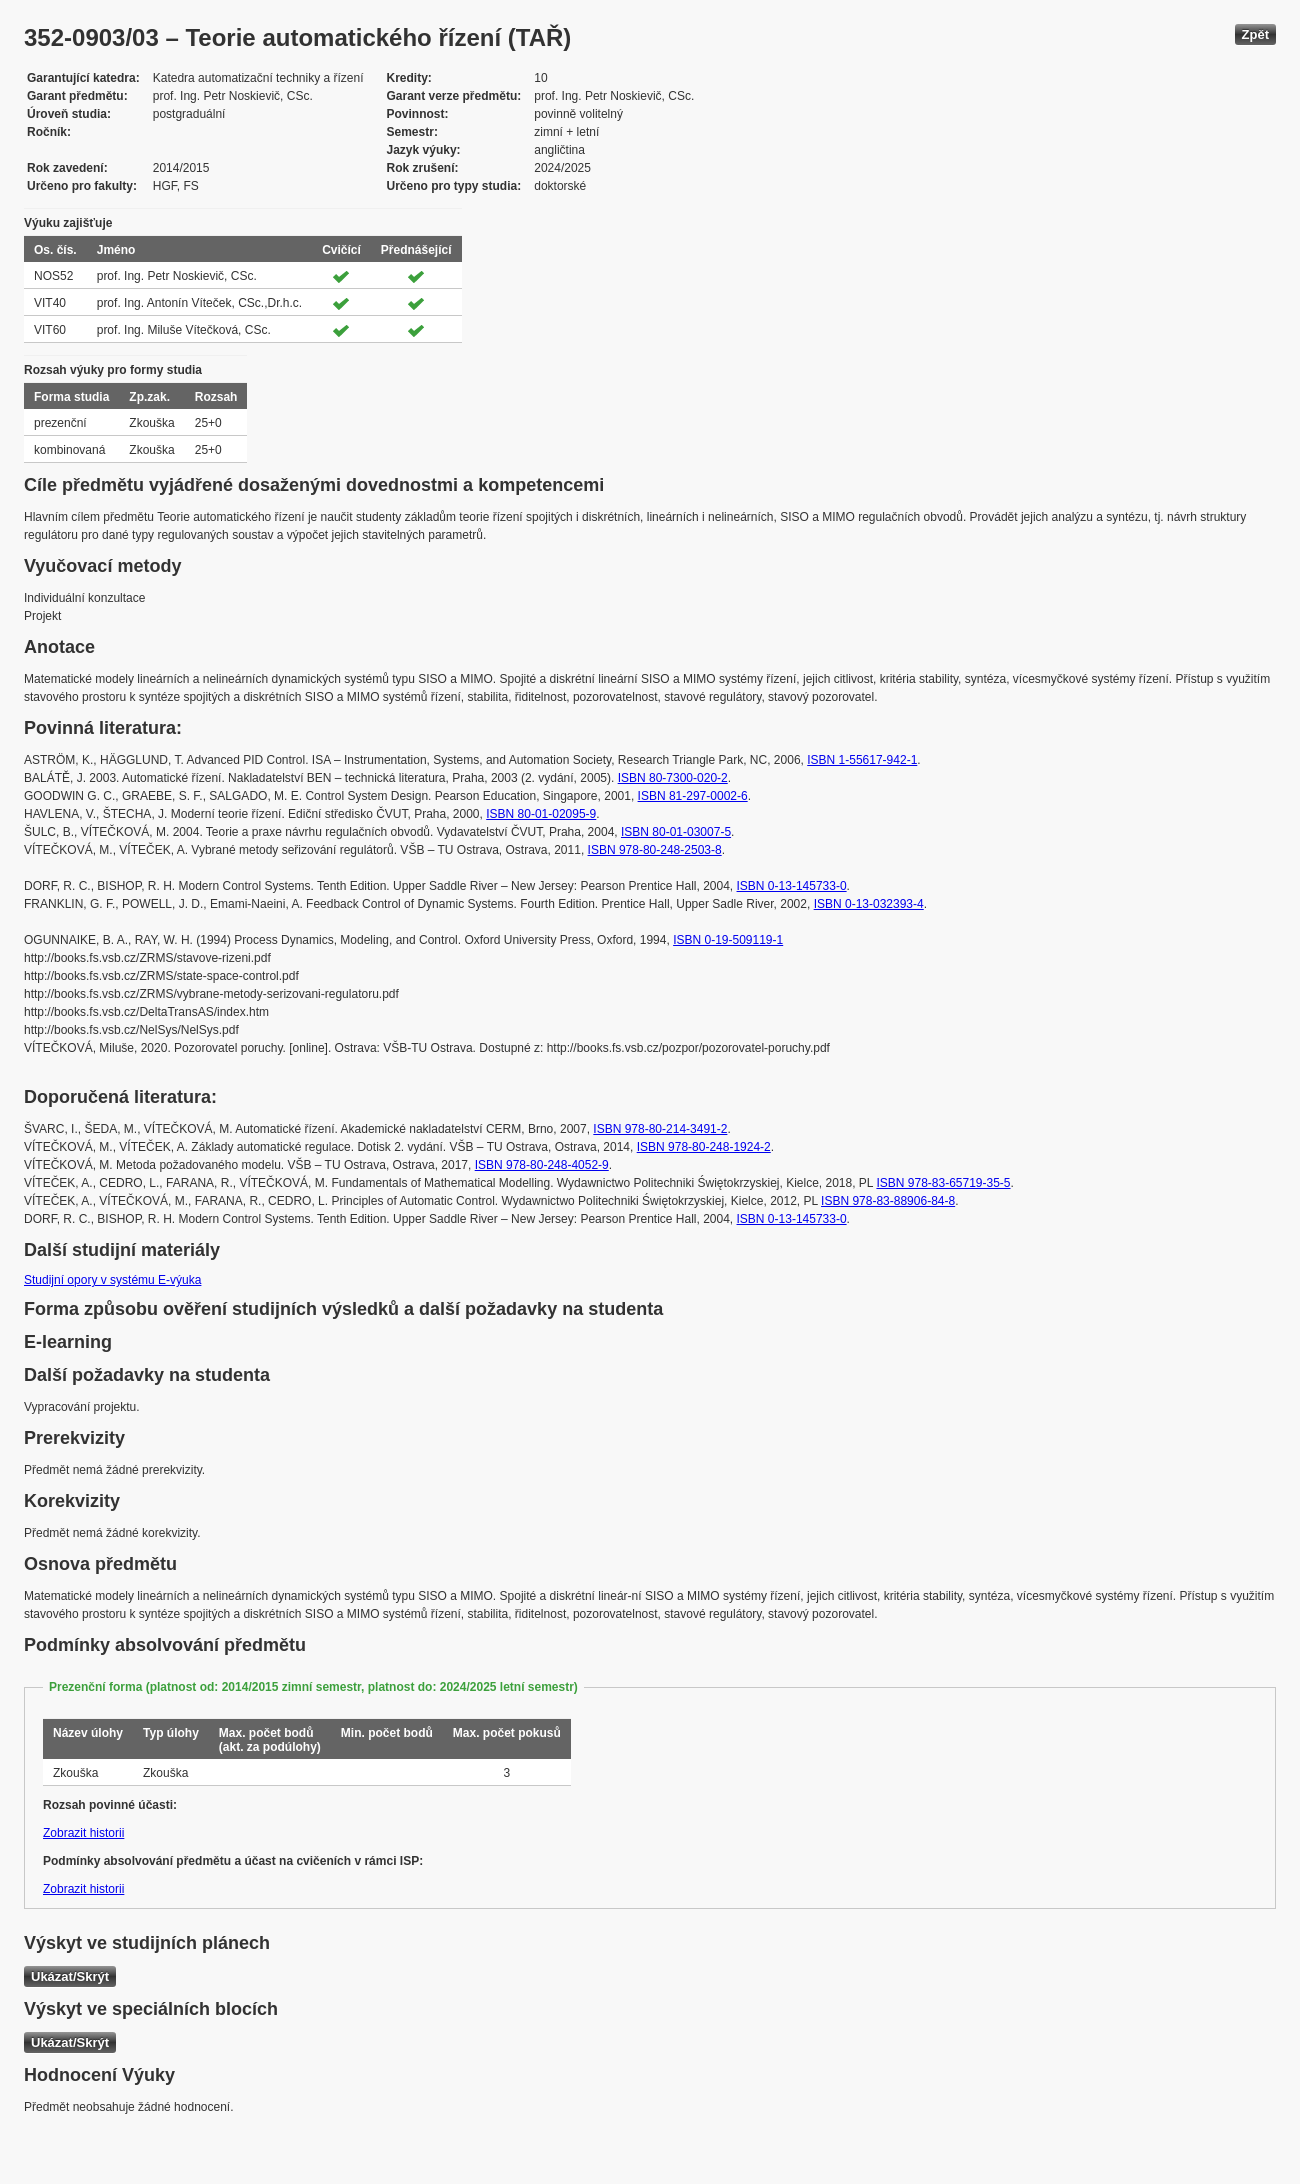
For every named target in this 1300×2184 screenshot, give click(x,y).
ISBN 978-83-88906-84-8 (888, 1201)
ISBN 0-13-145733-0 (792, 886)
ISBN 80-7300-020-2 (673, 778)
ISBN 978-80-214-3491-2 (660, 1129)
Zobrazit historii (83, 1833)
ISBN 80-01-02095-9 (541, 814)
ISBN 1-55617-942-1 (862, 760)
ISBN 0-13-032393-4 (869, 904)
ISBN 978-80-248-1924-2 (704, 1147)
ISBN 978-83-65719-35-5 (943, 1183)
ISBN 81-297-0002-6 (693, 796)
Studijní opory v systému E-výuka (112, 1280)
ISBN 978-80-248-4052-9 (542, 1165)
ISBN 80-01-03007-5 (676, 832)
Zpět (1255, 34)
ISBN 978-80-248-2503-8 (655, 850)
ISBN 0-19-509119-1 (728, 940)
